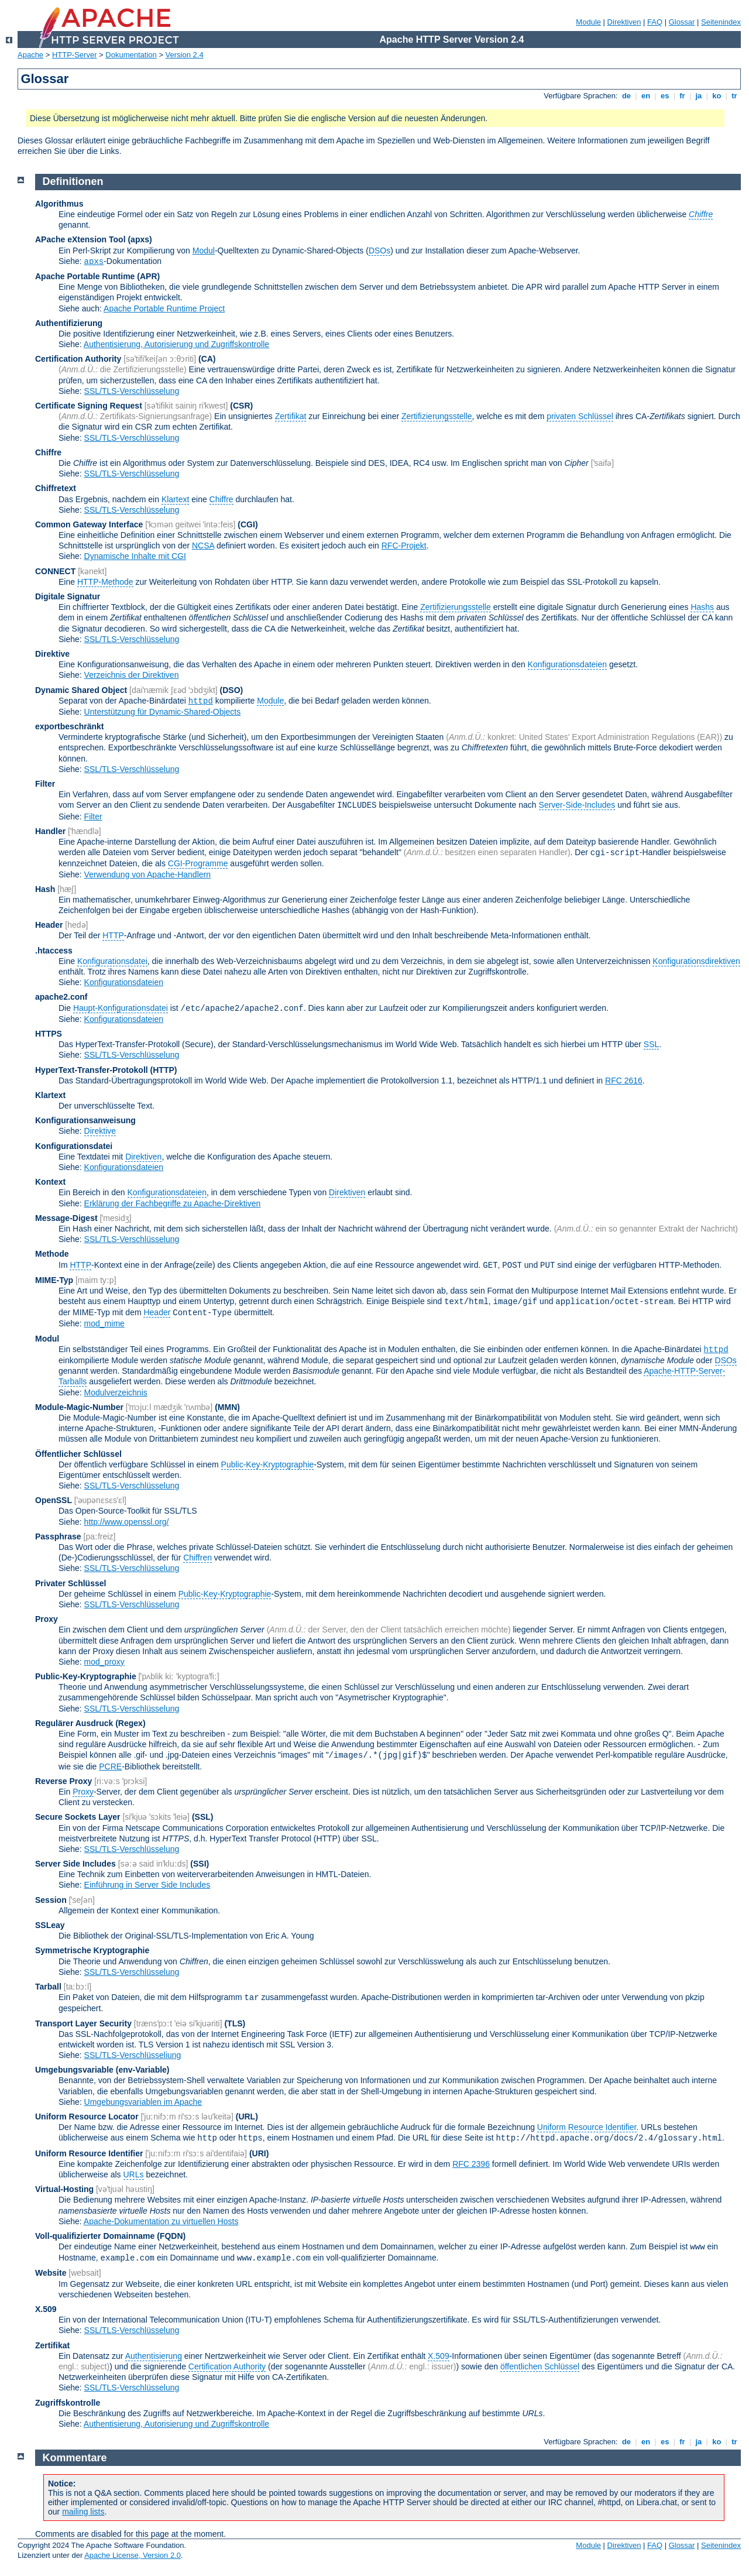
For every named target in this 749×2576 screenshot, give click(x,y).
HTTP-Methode (105, 581)
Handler (50, 831)
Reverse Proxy (63, 1781)
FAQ (654, 22)
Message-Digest (66, 1218)
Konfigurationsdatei (112, 961)
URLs (133, 2174)
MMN (227, 1407)
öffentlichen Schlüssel (539, 2366)
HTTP (113, 935)
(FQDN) (171, 2236)
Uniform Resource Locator (87, 2116)
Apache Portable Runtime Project (164, 308)
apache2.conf (61, 996)
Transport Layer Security (83, 2023)
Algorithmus (59, 203)
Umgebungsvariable (74, 2069)
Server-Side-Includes (577, 804)
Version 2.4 (185, 54)
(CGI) (247, 524)
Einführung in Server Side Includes (147, 1884)
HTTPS (48, 1033)
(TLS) (234, 2023)
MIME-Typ (54, 1280)
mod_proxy (104, 1661)
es (664, 95)
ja (698, 95)
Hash (45, 889)
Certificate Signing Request (88, 405)
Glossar (682, 22)
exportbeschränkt (69, 726)
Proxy (46, 1619)
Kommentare (75, 2458)
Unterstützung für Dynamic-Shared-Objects (162, 711)
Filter (45, 783)
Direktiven (624, 22)
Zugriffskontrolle (67, 2402)
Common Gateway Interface (89, 524)
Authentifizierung (68, 323)
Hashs (702, 607)
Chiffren (197, 1557)
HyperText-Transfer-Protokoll (91, 1070)
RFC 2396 (471, 2164)
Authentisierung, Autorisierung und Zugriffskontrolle (176, 344)
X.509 (46, 2309)
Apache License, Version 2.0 (132, 2555)
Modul (204, 250)
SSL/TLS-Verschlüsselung (132, 391)
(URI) (259, 2153)
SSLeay (50, 1925)
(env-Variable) (143, 2069)
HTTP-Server (74, 54)
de (626, 95)
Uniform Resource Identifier (587, 2127)
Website (50, 2272)
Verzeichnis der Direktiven (131, 675)
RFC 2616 (624, 1080)
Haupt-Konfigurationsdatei (120, 1008)
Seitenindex (721, 22)
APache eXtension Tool (80, 239)
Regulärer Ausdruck (74, 1723)
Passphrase (58, 1536)
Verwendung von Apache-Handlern (147, 874)
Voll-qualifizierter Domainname (94, 2236)
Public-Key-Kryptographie (267, 1464)
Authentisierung (153, 2356)
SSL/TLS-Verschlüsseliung (132, 2055)
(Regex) (130, 1723)
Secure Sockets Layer (78, 1817)
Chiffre (48, 452)
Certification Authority (78, 358)
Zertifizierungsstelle (436, 416)
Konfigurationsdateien (567, 664)
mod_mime (104, 1323)
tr (735, 95)
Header (49, 924)
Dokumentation (130, 54)
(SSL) (203, 1817)
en (645, 95)
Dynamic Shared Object (81, 690)
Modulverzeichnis (115, 1392)
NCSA (203, 545)
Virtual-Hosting (64, 2189)
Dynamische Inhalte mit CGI (135, 556)
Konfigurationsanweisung (85, 1120)
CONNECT (55, 571)
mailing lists (83, 2511)
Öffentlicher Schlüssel (78, 1454)
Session (51, 1900)
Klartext (175, 499)
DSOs (379, 250)
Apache (30, 54)
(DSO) (231, 690)
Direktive (52, 653)
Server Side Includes (75, 1863)
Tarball (48, 1986)
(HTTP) (163, 1070)
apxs (94, 261)
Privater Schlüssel (70, 1583)
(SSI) (199, 1863)
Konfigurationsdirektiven (696, 961)
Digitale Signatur (67, 596)
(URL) (247, 2116)
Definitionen (73, 181)
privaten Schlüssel (580, 416)
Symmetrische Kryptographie (92, 1950)
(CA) (207, 358)
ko (716, 95)
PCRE (110, 1766)
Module (588, 22)
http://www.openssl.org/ (126, 1522)
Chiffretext (55, 488)
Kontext (50, 1181)
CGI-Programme (198, 863)
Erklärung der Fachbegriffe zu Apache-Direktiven (172, 1203)
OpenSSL (53, 1500)
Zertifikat (291, 416)
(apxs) (140, 239)
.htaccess (54, 950)
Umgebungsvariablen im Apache (143, 2102)
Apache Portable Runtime (85, 276)
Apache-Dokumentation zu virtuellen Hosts (161, 2221)
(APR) (148, 276)
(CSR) (241, 405)
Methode (52, 1253)
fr (683, 95)
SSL (651, 1044)
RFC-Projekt (404, 545)
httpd (200, 701)
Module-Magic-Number (79, 1407)
